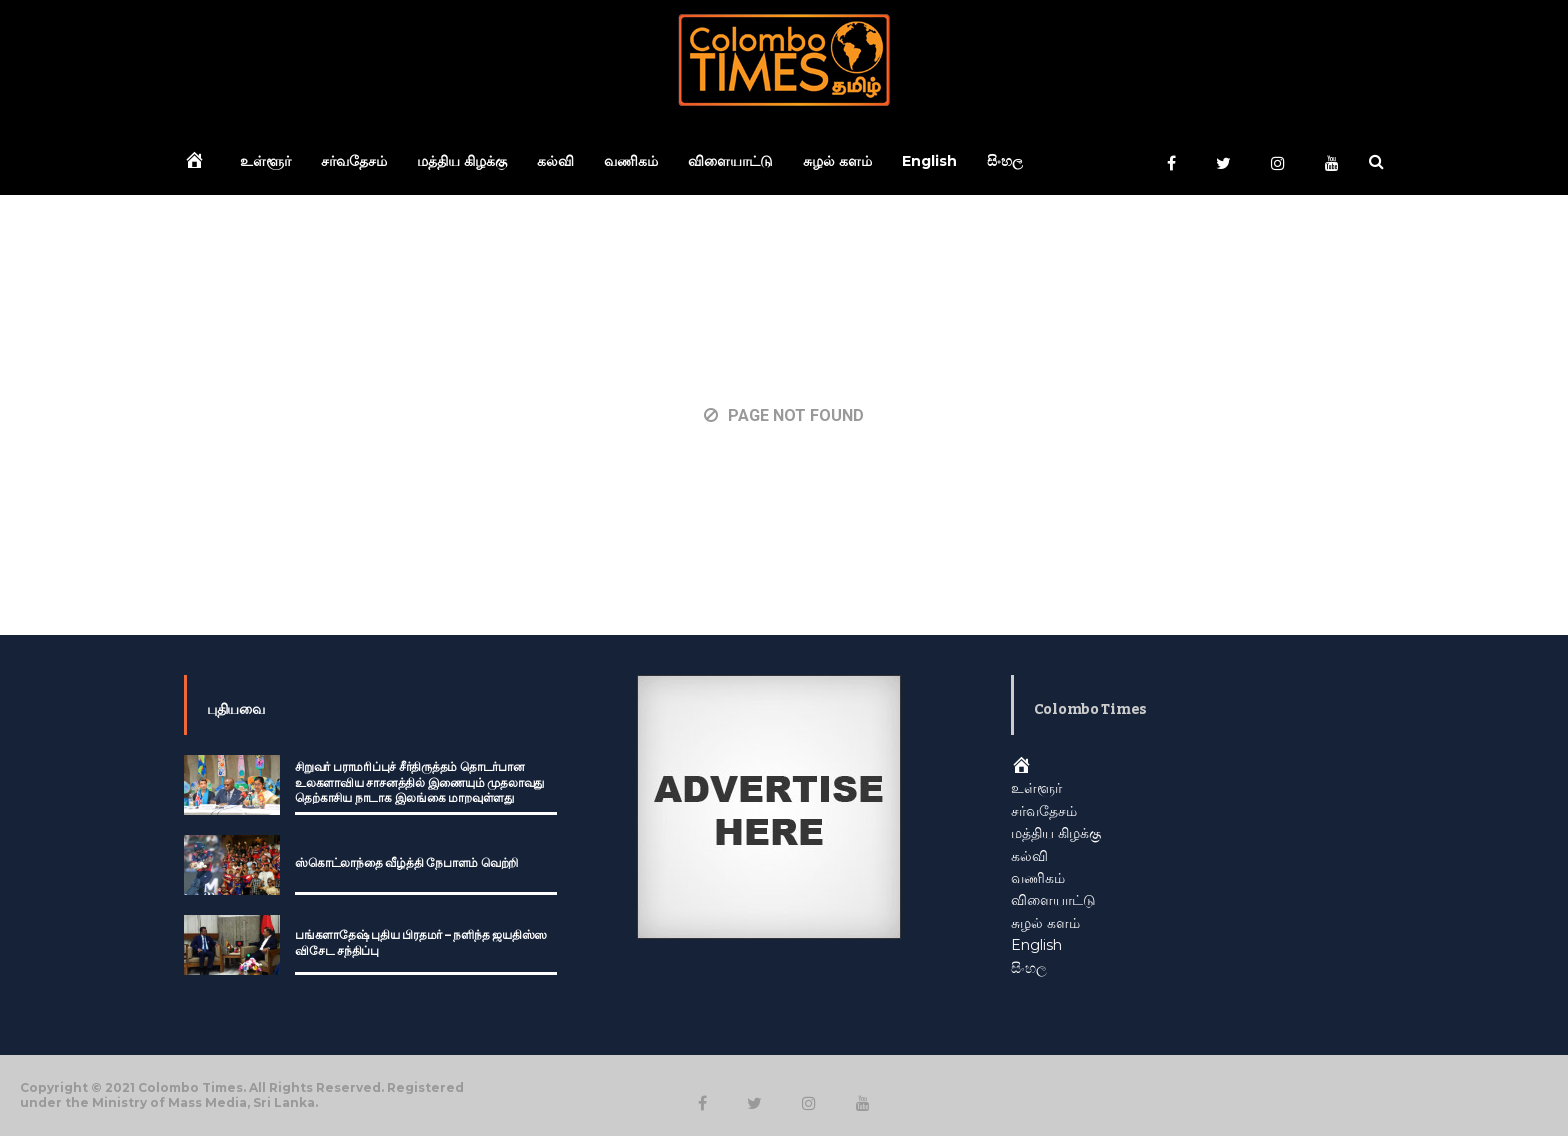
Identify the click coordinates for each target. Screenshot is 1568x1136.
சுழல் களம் (837, 161)
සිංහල (1005, 161)
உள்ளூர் (265, 161)
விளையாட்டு (730, 161)
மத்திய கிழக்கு (462, 161)
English (929, 161)
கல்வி (555, 161)
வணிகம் (631, 161)
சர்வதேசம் (354, 161)
